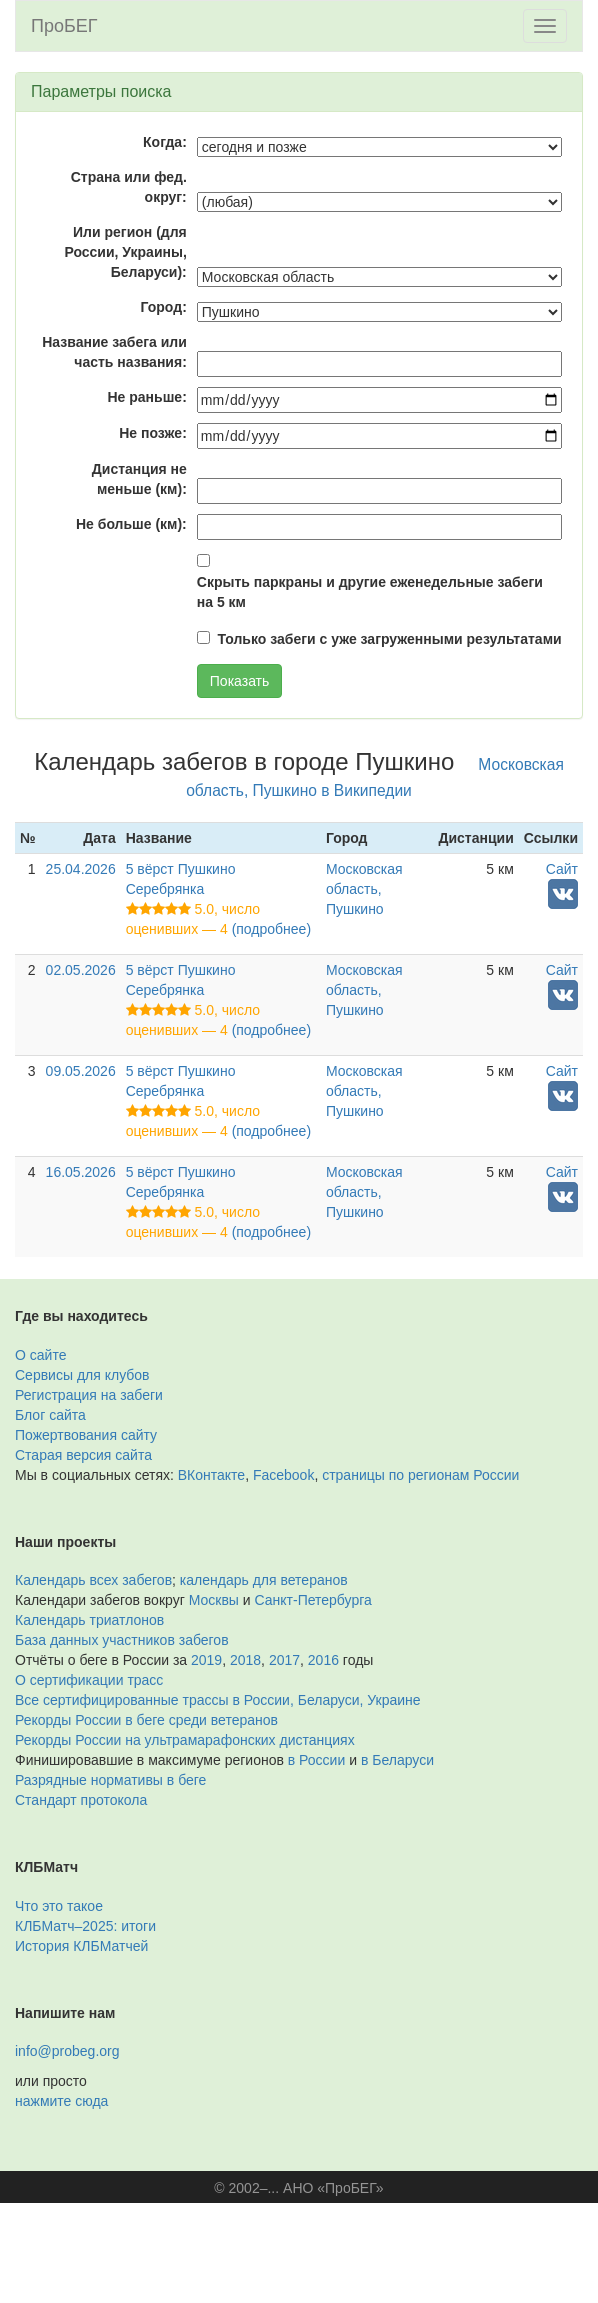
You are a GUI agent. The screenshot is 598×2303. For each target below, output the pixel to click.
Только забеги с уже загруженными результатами (390, 639)
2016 (323, 1660)
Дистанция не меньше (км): (139, 479)
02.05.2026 (81, 970)
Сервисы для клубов (82, 1375)
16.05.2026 (81, 1172)
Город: (164, 307)
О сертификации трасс (89, 1680)
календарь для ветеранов (264, 1580)
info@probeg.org (67, 2051)
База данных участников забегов (122, 1640)
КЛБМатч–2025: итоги (85, 1926)
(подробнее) (271, 929)
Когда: (165, 142)
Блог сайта (50, 1415)
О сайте (40, 1355)
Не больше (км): (131, 524)
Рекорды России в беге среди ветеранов (146, 1720)
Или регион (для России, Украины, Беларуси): (125, 252)
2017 (284, 1660)
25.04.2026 (81, 869)
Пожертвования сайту (86, 1435)
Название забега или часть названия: (114, 352)
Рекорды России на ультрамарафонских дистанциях (185, 1740)
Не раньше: (146, 397)
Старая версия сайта (83, 1455)
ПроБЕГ (64, 26)
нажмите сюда (61, 2101)
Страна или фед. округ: (129, 187)
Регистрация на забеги (89, 1395)
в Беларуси (397, 1760)
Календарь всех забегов (93, 1580)
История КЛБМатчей (81, 1946)
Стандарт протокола (81, 1800)
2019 (206, 1660)
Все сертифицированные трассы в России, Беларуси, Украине (218, 1700)
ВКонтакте (211, 1475)
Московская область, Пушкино (364, 889)
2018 (245, 1660)
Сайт (562, 869)
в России (316, 1760)
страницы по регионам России (420, 1475)
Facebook (283, 1475)
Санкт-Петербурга (313, 1600)
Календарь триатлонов (89, 1620)
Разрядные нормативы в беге (110, 1780)
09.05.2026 (81, 1071)
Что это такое (59, 1906)
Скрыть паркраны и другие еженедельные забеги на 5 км (370, 592)
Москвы (214, 1600)
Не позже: (153, 433)
